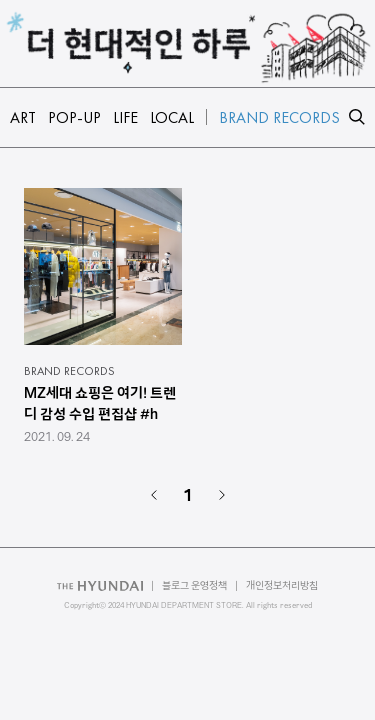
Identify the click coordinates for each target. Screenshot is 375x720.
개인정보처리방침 (282, 585)
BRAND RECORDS (69, 371)
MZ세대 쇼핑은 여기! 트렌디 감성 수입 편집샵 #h (100, 403)
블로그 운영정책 (194, 585)
